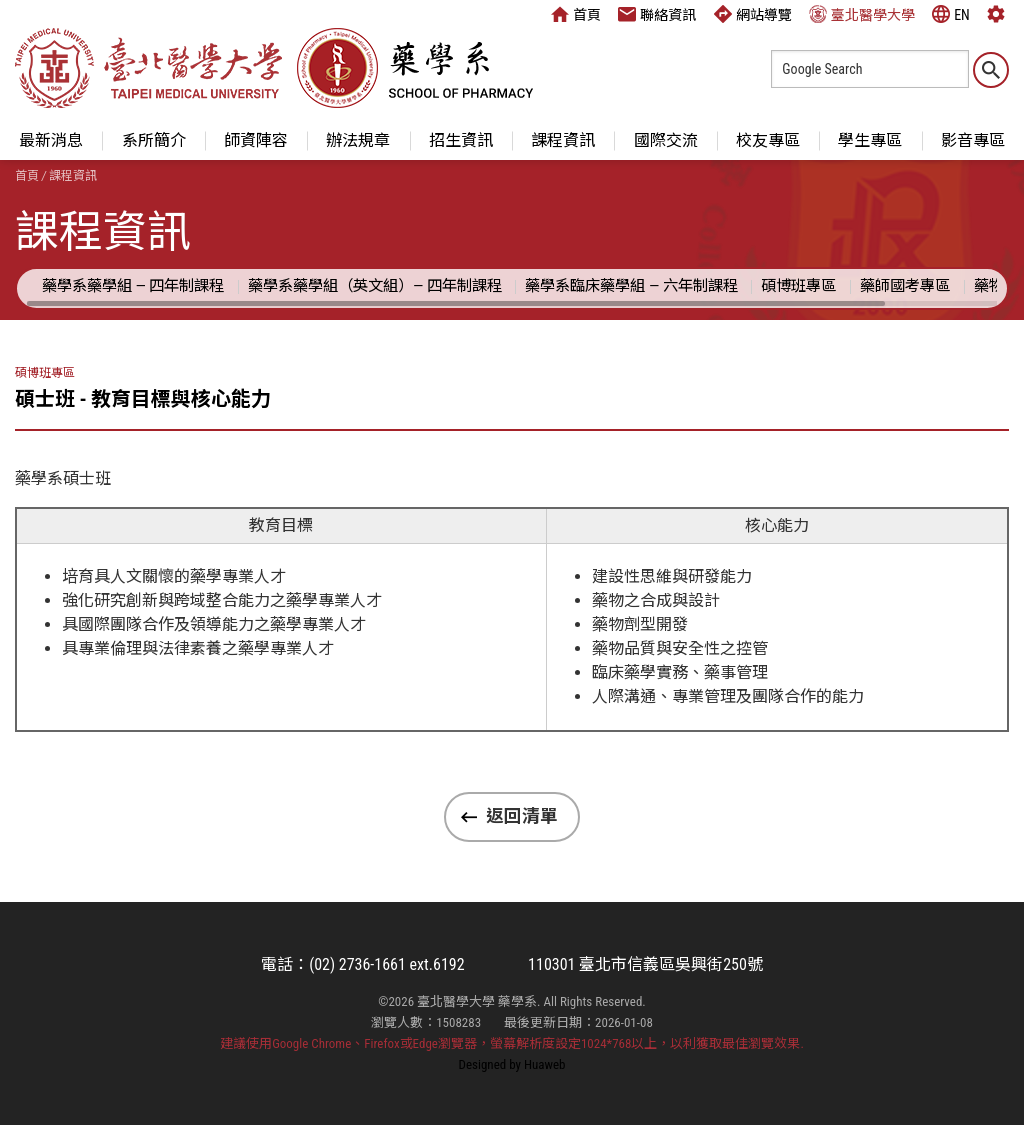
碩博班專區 (798, 286)
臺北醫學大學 (862, 14)
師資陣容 (256, 140)
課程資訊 (563, 140)
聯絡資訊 (657, 14)
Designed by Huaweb (512, 1064)
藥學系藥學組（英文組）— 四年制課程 (375, 286)
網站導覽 (753, 14)
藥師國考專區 (905, 286)
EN (951, 14)
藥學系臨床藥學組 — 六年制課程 (631, 286)
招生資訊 (461, 140)
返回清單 (522, 816)
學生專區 (870, 140)
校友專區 (768, 140)
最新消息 (51, 140)
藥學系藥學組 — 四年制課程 (133, 286)
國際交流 (666, 140)
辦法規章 (358, 140)
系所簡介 (154, 140)
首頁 (576, 14)
